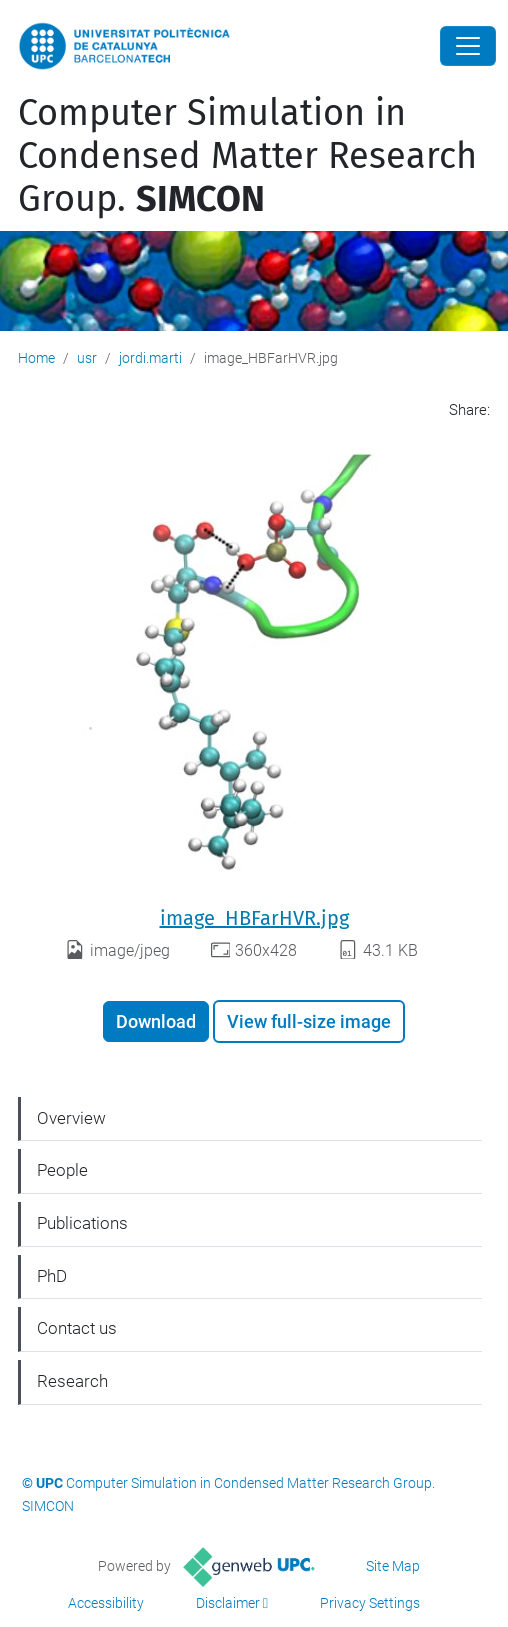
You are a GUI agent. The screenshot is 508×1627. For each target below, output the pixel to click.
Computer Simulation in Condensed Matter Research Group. (247, 156)
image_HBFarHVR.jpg (254, 918)
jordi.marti (150, 358)
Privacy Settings (370, 1603)
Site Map (393, 1566)
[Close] (468, 46)
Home (36, 358)
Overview (71, 1118)
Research (72, 1381)
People (62, 1170)
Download (156, 1021)
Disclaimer (228, 1603)
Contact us (77, 1328)
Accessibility (106, 1603)
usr (87, 358)
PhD (52, 1276)
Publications (82, 1223)
